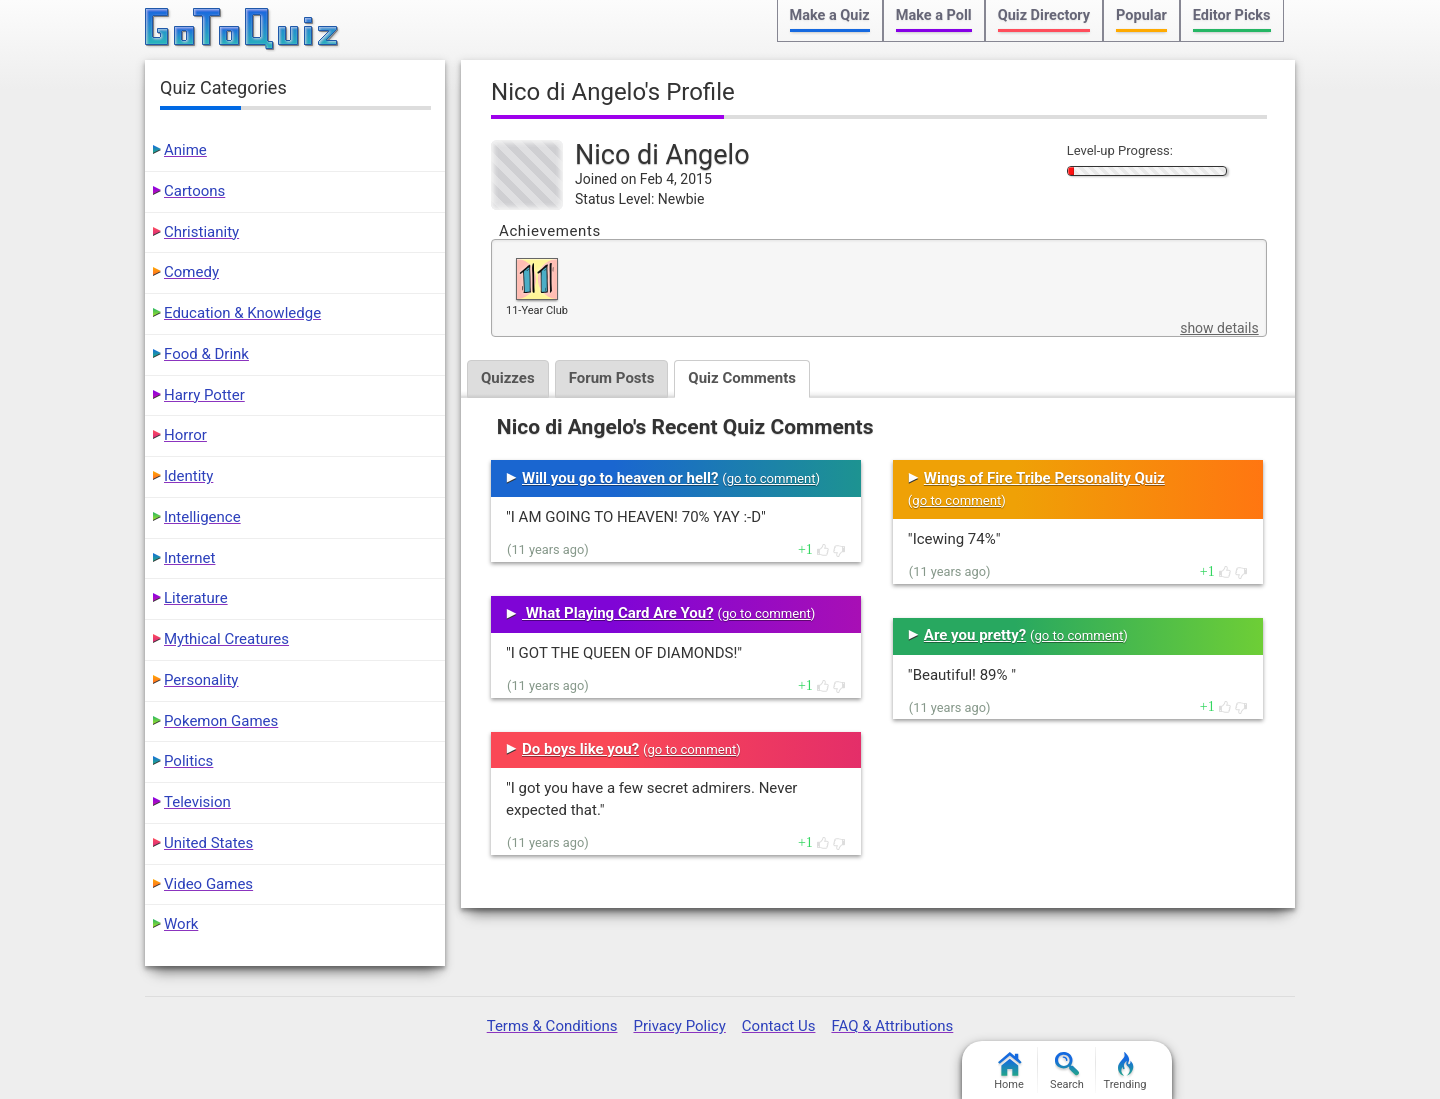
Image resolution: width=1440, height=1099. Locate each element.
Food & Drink (206, 354)
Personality (201, 680)
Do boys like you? (580, 749)
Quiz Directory (1044, 15)
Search (1067, 1071)
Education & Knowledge (242, 313)
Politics (188, 761)
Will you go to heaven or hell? (620, 478)
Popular (1141, 15)
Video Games (208, 884)
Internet (189, 558)
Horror (185, 435)
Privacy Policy (679, 1026)
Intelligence (202, 517)
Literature (196, 598)
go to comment (771, 478)
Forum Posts (612, 378)
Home (1009, 1071)
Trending (1125, 1071)
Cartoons (194, 191)
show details (1219, 328)
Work (181, 924)
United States (208, 843)
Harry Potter (204, 395)
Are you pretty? (975, 635)
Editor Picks (1232, 15)
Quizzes (508, 378)
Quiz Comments (742, 378)
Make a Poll (934, 15)
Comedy (191, 272)
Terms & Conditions (552, 1026)
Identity (188, 476)
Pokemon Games (221, 721)
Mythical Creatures (226, 639)
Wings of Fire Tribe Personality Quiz (1044, 478)
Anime (185, 150)
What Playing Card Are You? (618, 613)
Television (197, 802)
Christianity (201, 232)
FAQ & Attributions (892, 1026)
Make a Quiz (830, 15)
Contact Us (779, 1026)
